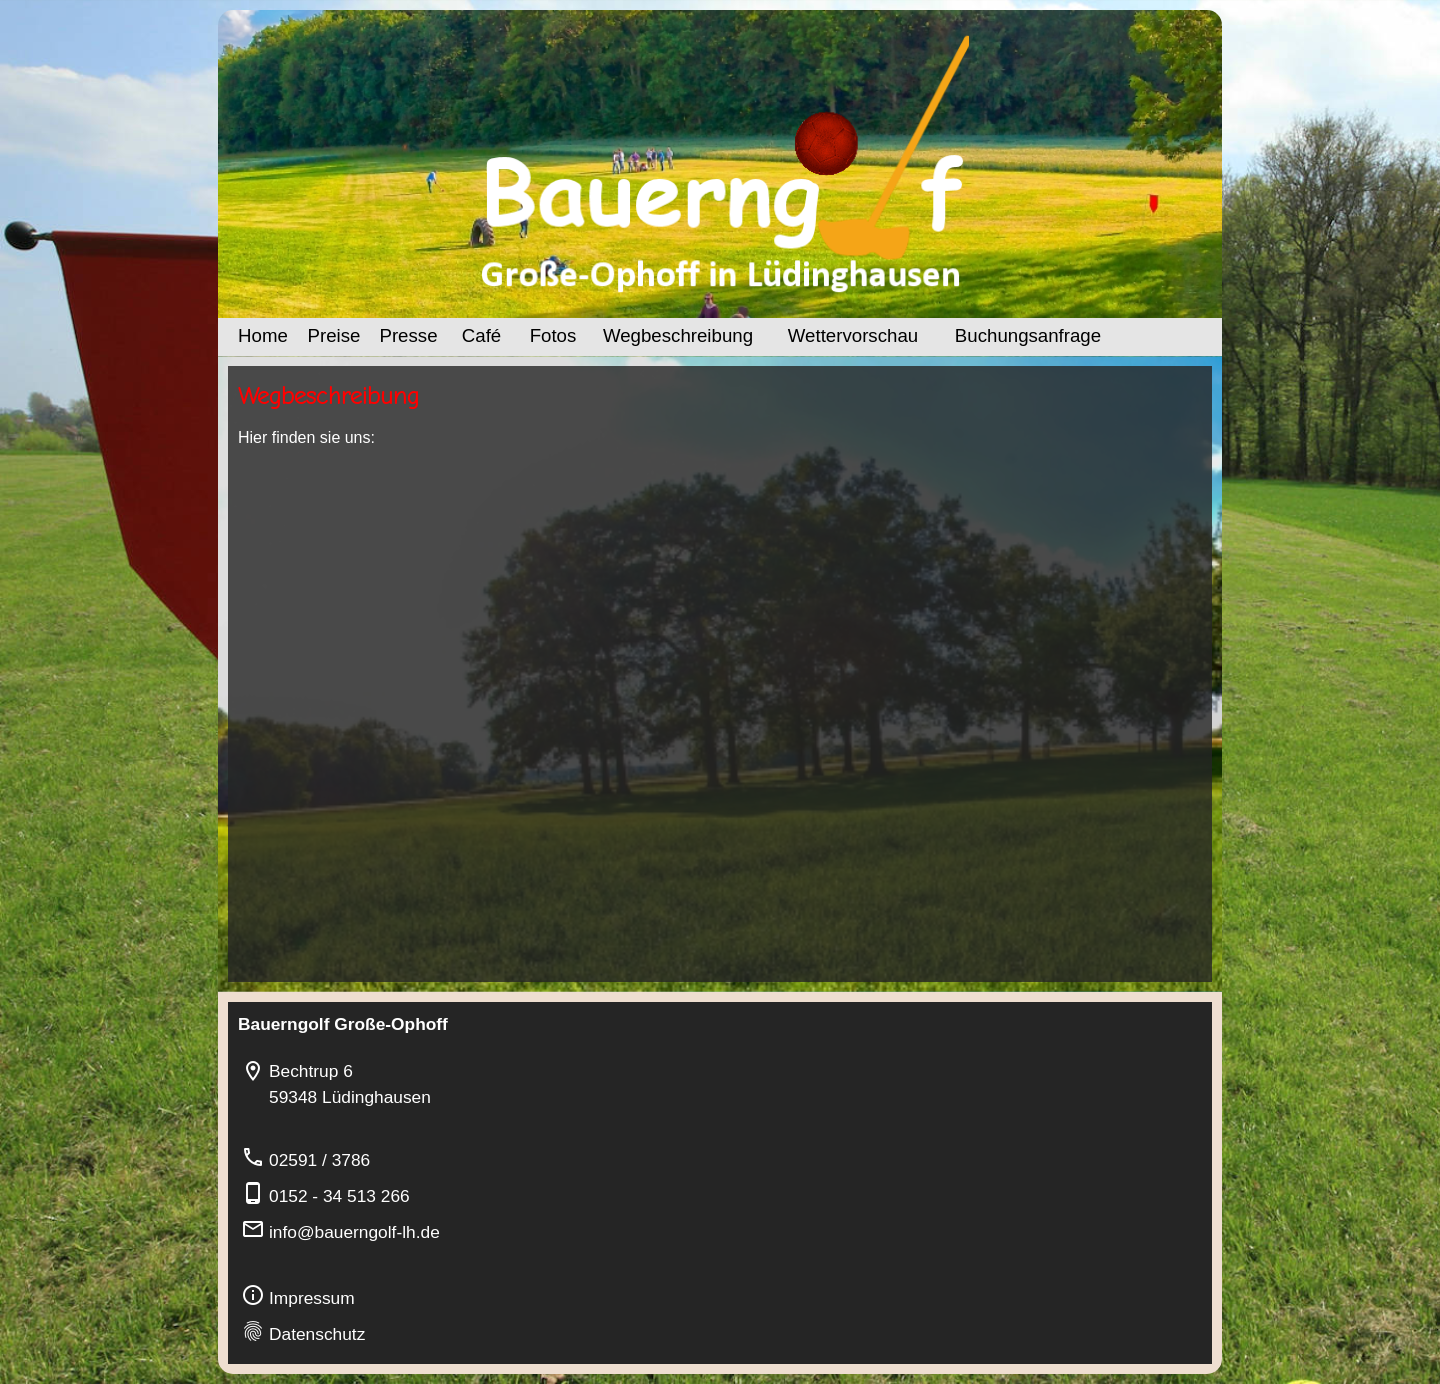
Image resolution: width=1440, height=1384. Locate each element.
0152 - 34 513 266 (339, 1196)
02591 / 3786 (319, 1160)
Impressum (312, 1298)
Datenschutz (317, 1334)
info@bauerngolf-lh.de (354, 1232)
